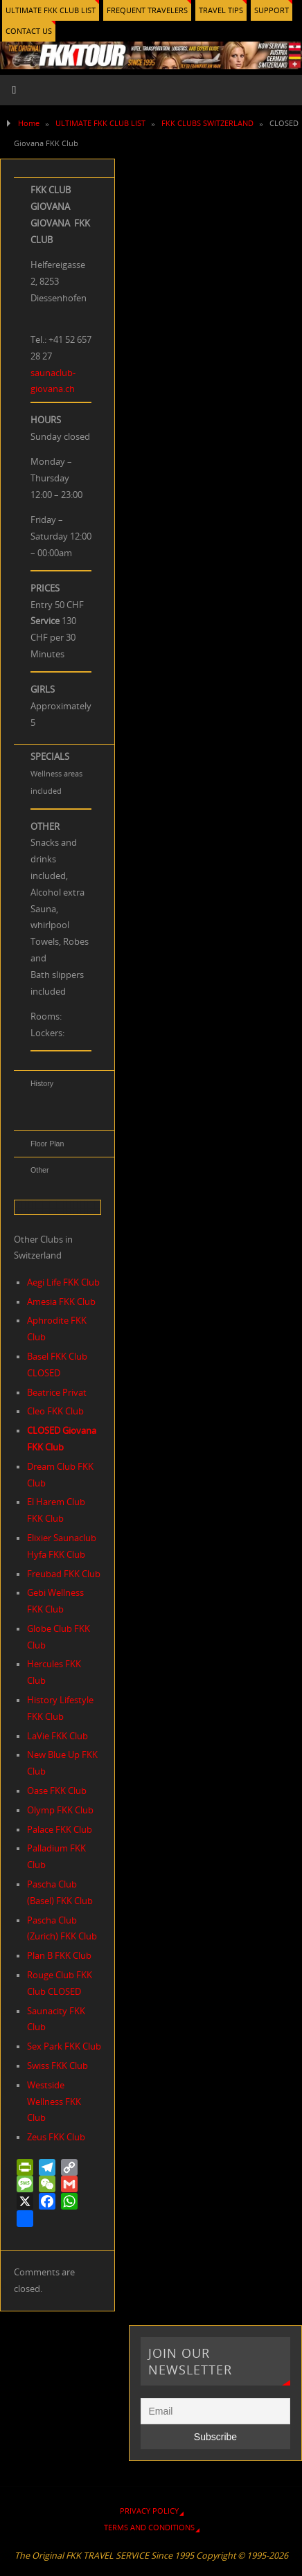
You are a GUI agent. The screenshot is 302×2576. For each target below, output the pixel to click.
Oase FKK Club (57, 1791)
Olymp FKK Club (60, 1810)
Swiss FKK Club (57, 2066)
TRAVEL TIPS (221, 10)
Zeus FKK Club (56, 2137)
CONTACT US (29, 31)
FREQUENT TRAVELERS (147, 10)
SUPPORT (271, 10)
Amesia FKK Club (61, 1302)
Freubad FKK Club (63, 1574)
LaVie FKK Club (57, 1736)
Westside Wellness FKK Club (54, 2101)
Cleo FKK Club (55, 1411)
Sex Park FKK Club (64, 2046)
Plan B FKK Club (59, 1956)
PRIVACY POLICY (149, 2510)
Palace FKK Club (59, 1830)
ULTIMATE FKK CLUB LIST (51, 10)
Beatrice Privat (57, 1392)
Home (28, 123)
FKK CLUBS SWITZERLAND (207, 123)
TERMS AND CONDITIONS (149, 2527)
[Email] (215, 2411)
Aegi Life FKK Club (63, 1282)
